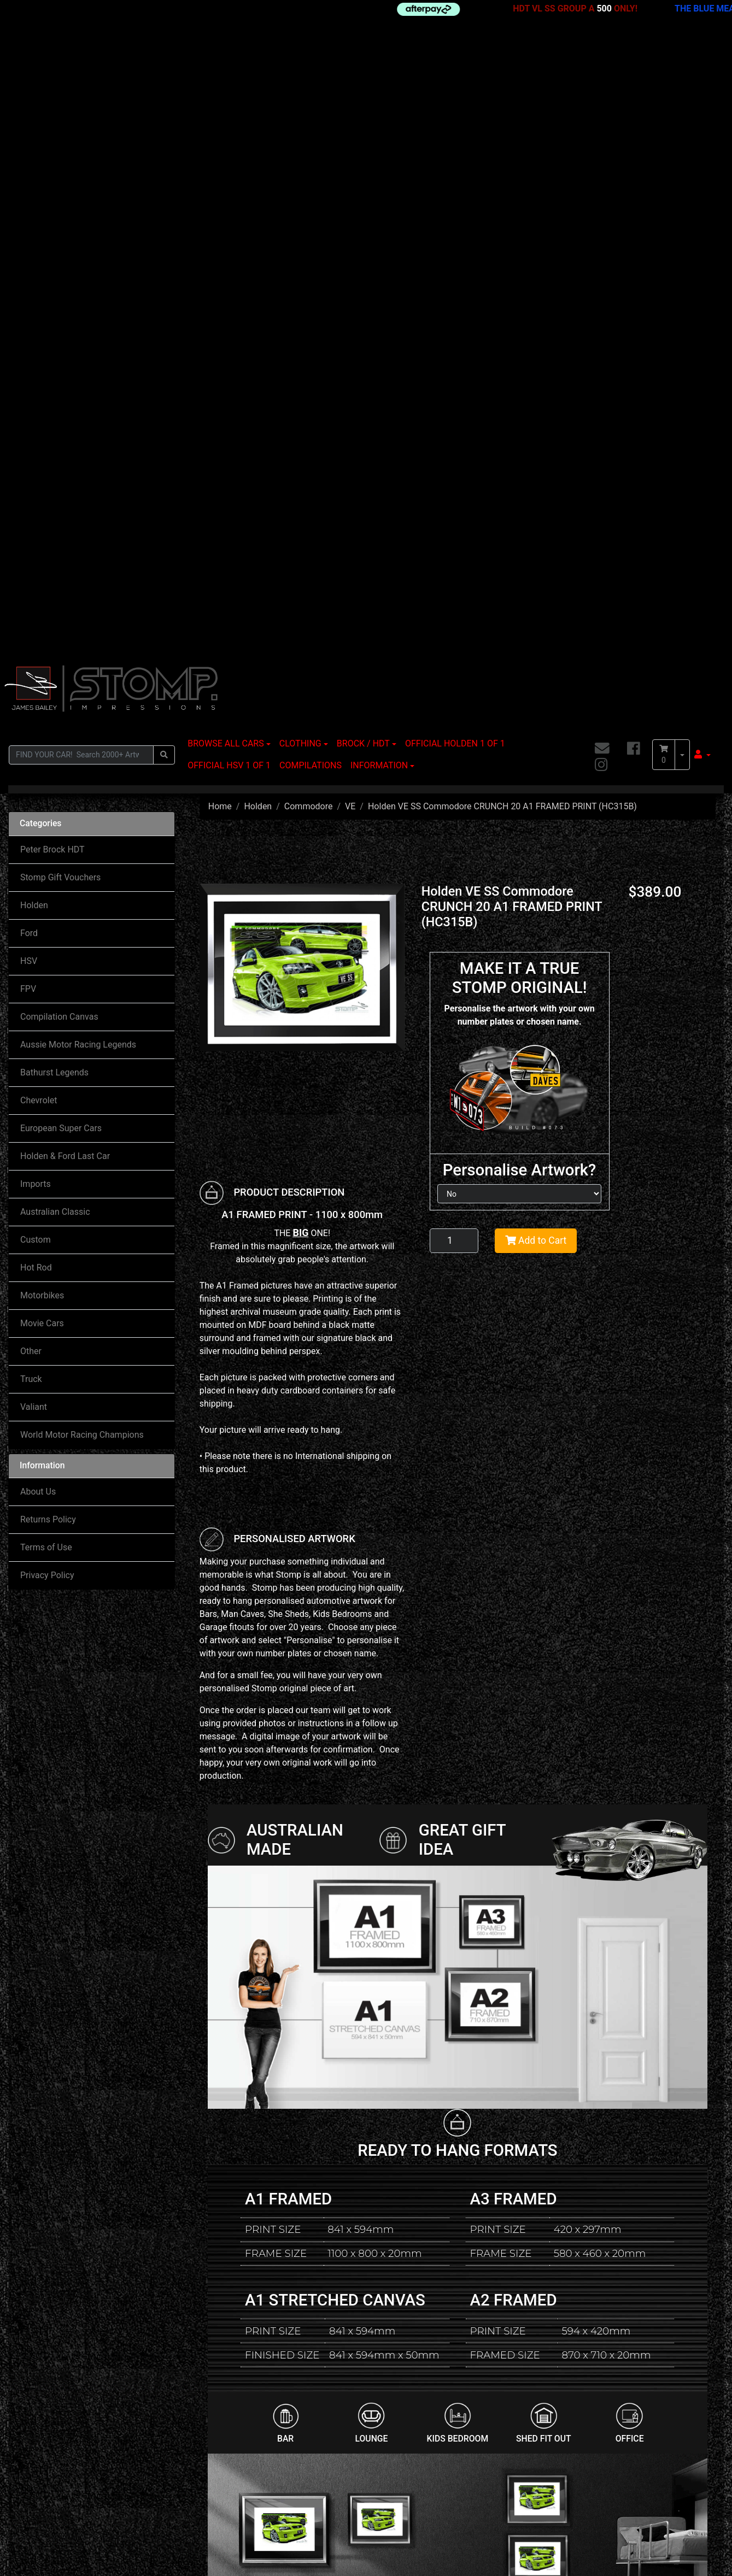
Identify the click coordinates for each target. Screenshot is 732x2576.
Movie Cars (42, 692)
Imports (35, 553)
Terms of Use (46, 916)
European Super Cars (61, 497)
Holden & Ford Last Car (65, 525)
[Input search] (81, 124)
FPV (28, 358)
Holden (34, 274)
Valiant (33, 776)
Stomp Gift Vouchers (60, 247)
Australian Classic (55, 581)
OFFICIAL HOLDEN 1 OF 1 (455, 113)
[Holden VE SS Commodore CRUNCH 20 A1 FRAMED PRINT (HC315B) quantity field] (454, 610)
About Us (38, 861)
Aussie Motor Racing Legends (78, 414)
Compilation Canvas (59, 386)
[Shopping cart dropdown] (682, 124)
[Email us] (602, 118)
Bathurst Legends (54, 442)
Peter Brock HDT (52, 219)
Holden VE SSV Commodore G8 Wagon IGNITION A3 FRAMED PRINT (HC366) (253, 2256)
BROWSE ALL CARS (225, 113)
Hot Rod (36, 637)
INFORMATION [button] (379, 135)
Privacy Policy (47, 944)
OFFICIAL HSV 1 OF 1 (229, 135)
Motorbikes (42, 665)
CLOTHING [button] (300, 113)
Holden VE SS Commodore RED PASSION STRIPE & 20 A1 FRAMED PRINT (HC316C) (523, 2256)
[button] (702, 124)
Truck (31, 748)
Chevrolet (38, 469)
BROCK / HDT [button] (363, 113)
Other (31, 720)
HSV (28, 330)
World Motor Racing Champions (82, 804)
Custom (35, 609)
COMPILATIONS (310, 135)
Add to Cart (536, 610)
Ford (29, 302)
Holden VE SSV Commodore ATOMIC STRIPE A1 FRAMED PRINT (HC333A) (387, 2256)
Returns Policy (48, 889)
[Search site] (164, 124)
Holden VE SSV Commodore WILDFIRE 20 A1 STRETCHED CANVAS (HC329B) (654, 2256)
